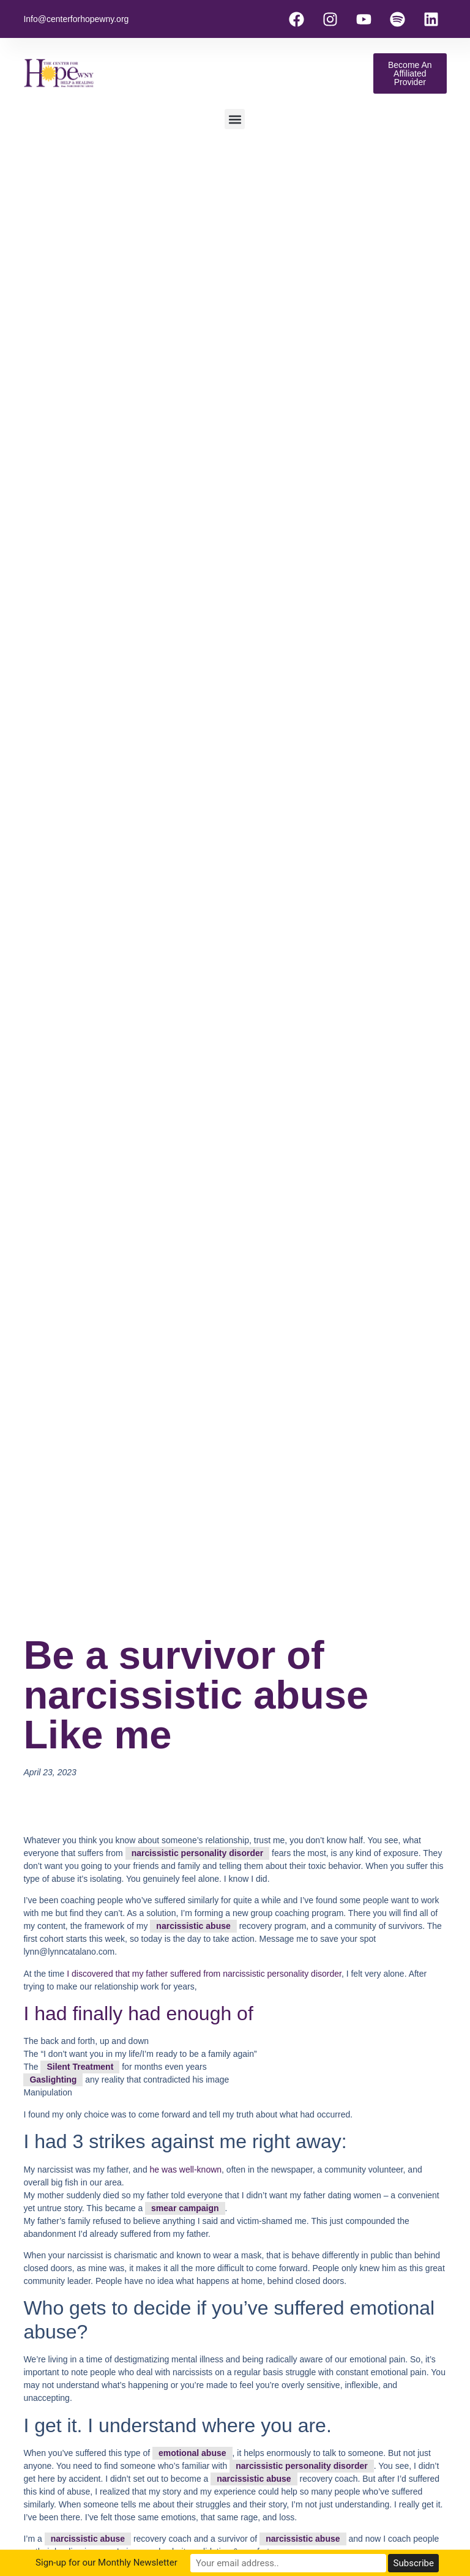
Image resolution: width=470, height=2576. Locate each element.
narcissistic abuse (193, 1926)
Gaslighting (52, 2079)
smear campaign (185, 2208)
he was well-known (184, 2169)
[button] (235, 119)
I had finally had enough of (138, 2013)
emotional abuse (192, 2453)
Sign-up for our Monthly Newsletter (130, 2563)
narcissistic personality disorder (198, 1853)
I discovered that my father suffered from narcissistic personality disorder (204, 1974)
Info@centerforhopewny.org (76, 19)
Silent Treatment (80, 2067)
